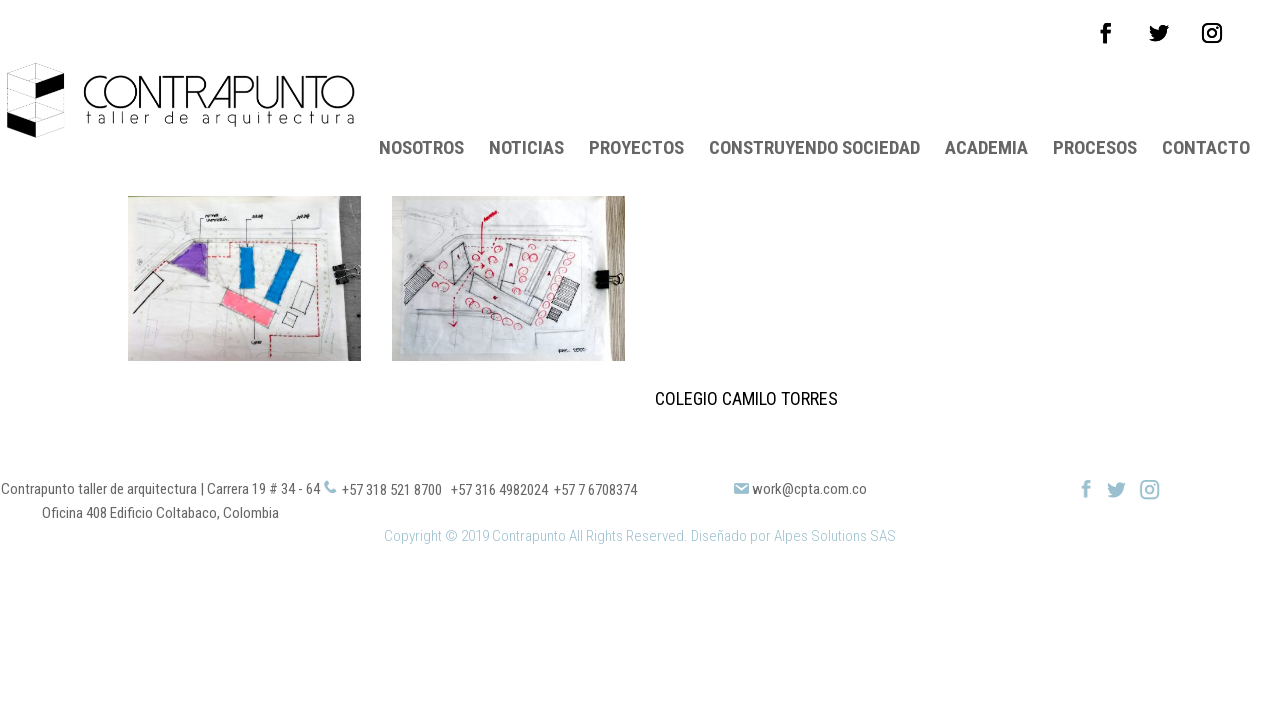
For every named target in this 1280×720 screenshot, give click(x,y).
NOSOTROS (421, 97)
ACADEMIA (986, 97)
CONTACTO (1206, 97)
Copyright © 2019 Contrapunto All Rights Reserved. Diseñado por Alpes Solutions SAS (640, 483)
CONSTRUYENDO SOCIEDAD (814, 97)
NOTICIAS (526, 97)
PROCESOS (1095, 97)
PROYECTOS (636, 97)
